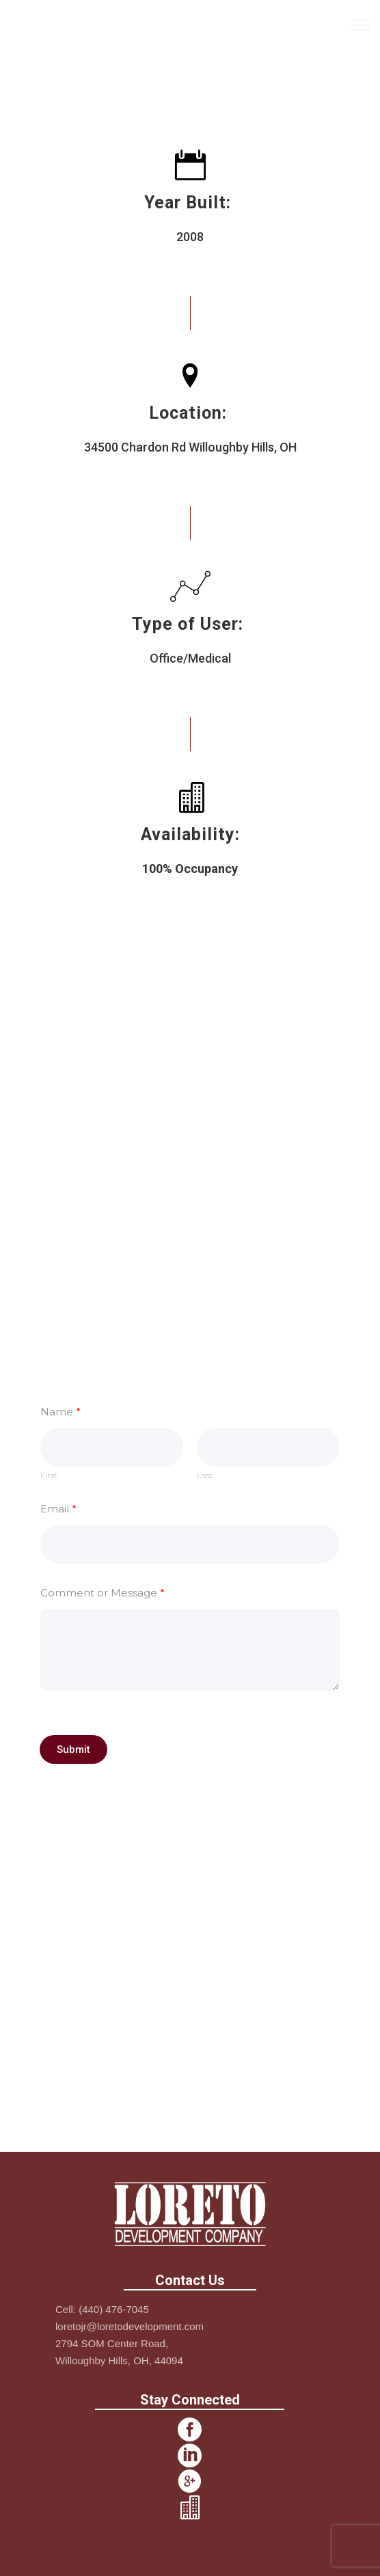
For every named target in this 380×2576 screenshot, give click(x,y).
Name (60, 1411)
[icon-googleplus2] (190, 2482)
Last (205, 1475)
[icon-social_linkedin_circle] (190, 2456)
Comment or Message (102, 1592)
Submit (73, 1749)
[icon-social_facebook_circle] (190, 2430)
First (48, 1475)
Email (58, 1508)
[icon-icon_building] (190, 2508)
